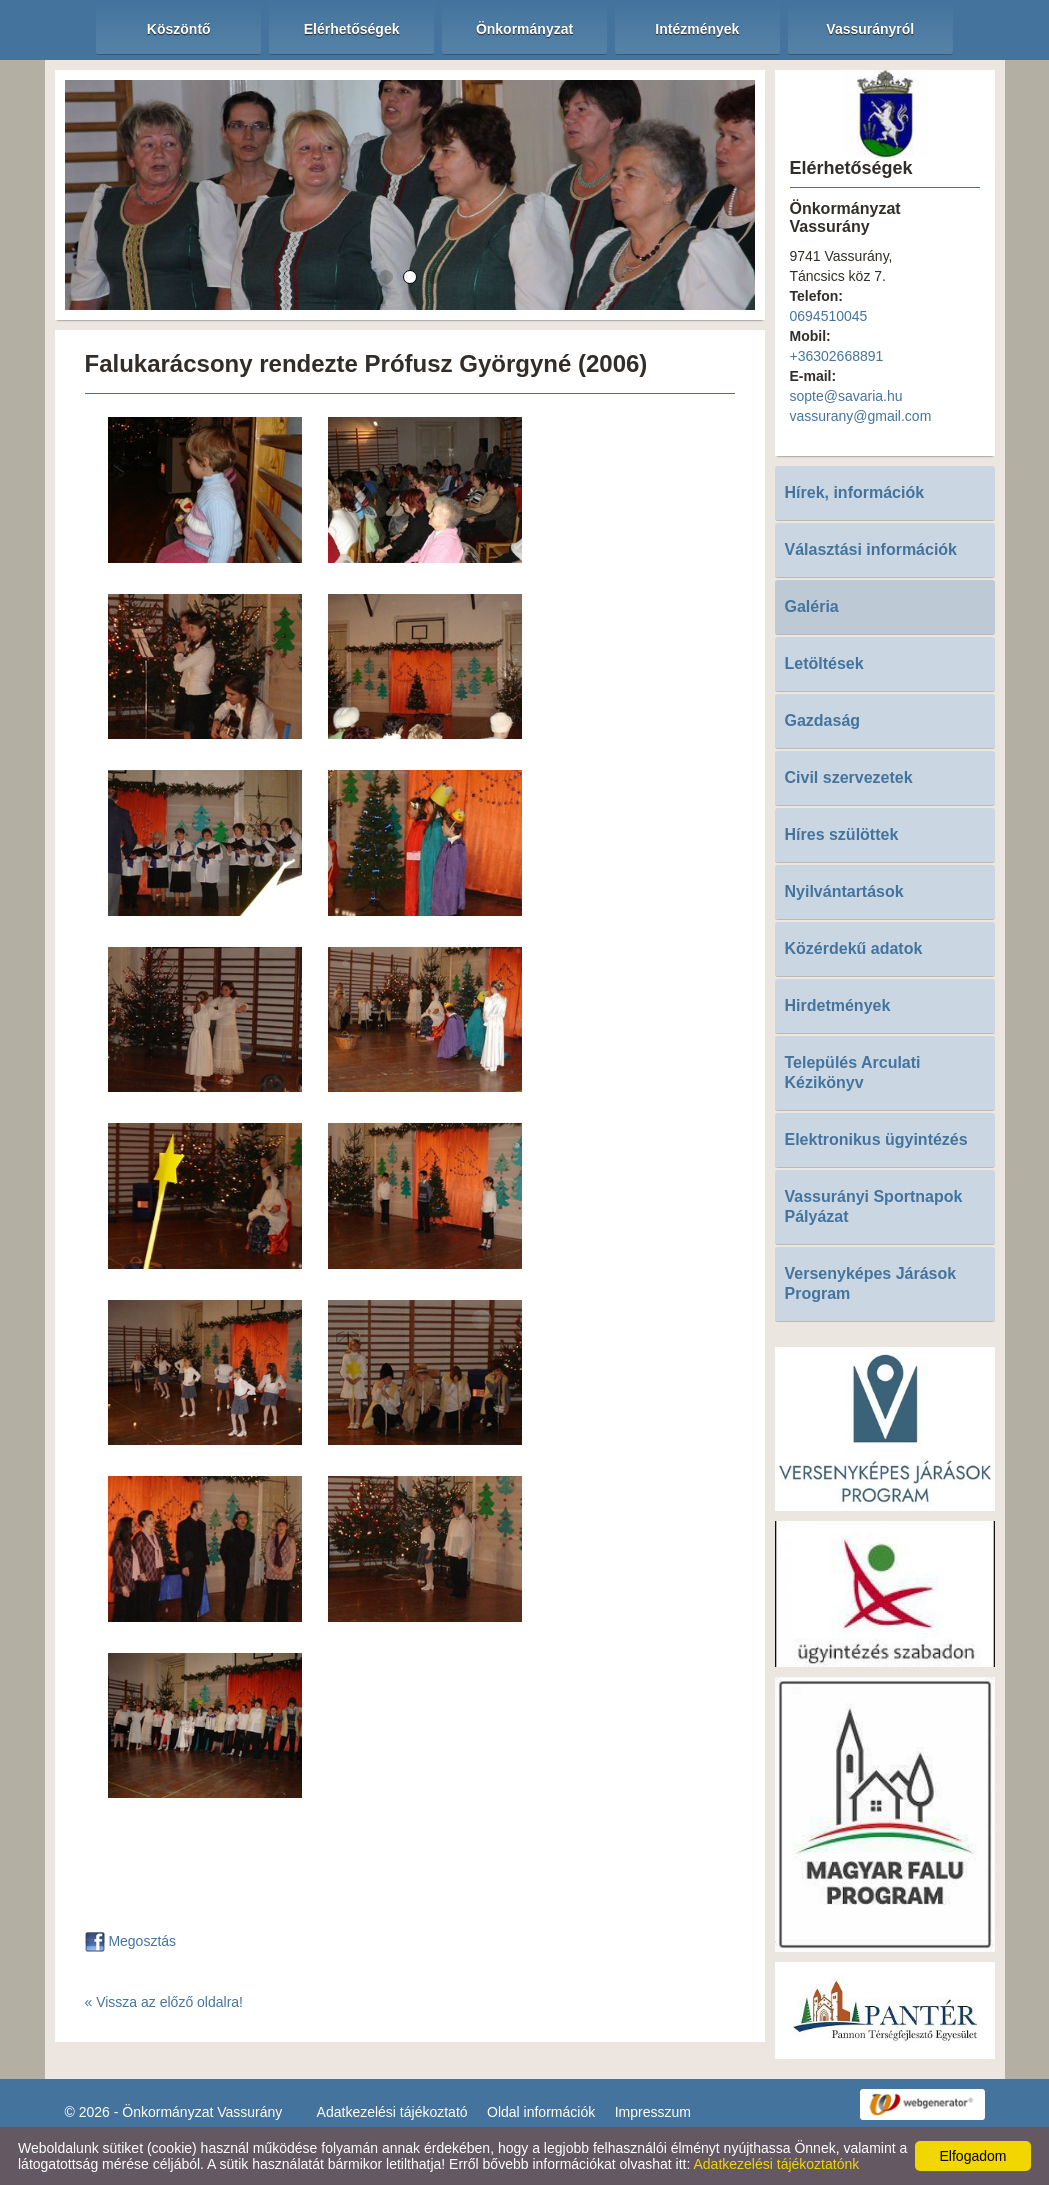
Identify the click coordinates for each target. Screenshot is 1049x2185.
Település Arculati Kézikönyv (853, 1072)
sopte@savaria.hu (846, 396)
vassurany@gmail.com (861, 416)
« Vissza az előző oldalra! (164, 2002)
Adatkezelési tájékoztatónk (776, 2164)
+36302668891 (837, 356)
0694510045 (829, 316)
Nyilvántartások (844, 891)
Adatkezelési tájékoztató (392, 2112)
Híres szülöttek (842, 834)
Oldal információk (541, 2112)
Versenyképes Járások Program (871, 1283)
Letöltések (824, 663)
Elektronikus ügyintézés (876, 1139)
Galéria (812, 606)
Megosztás (131, 1941)
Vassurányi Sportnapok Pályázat (874, 1206)
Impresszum (653, 2112)
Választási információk (871, 549)
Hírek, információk (855, 492)
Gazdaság (823, 720)
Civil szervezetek (849, 777)
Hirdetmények (838, 1005)
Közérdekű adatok (854, 948)
